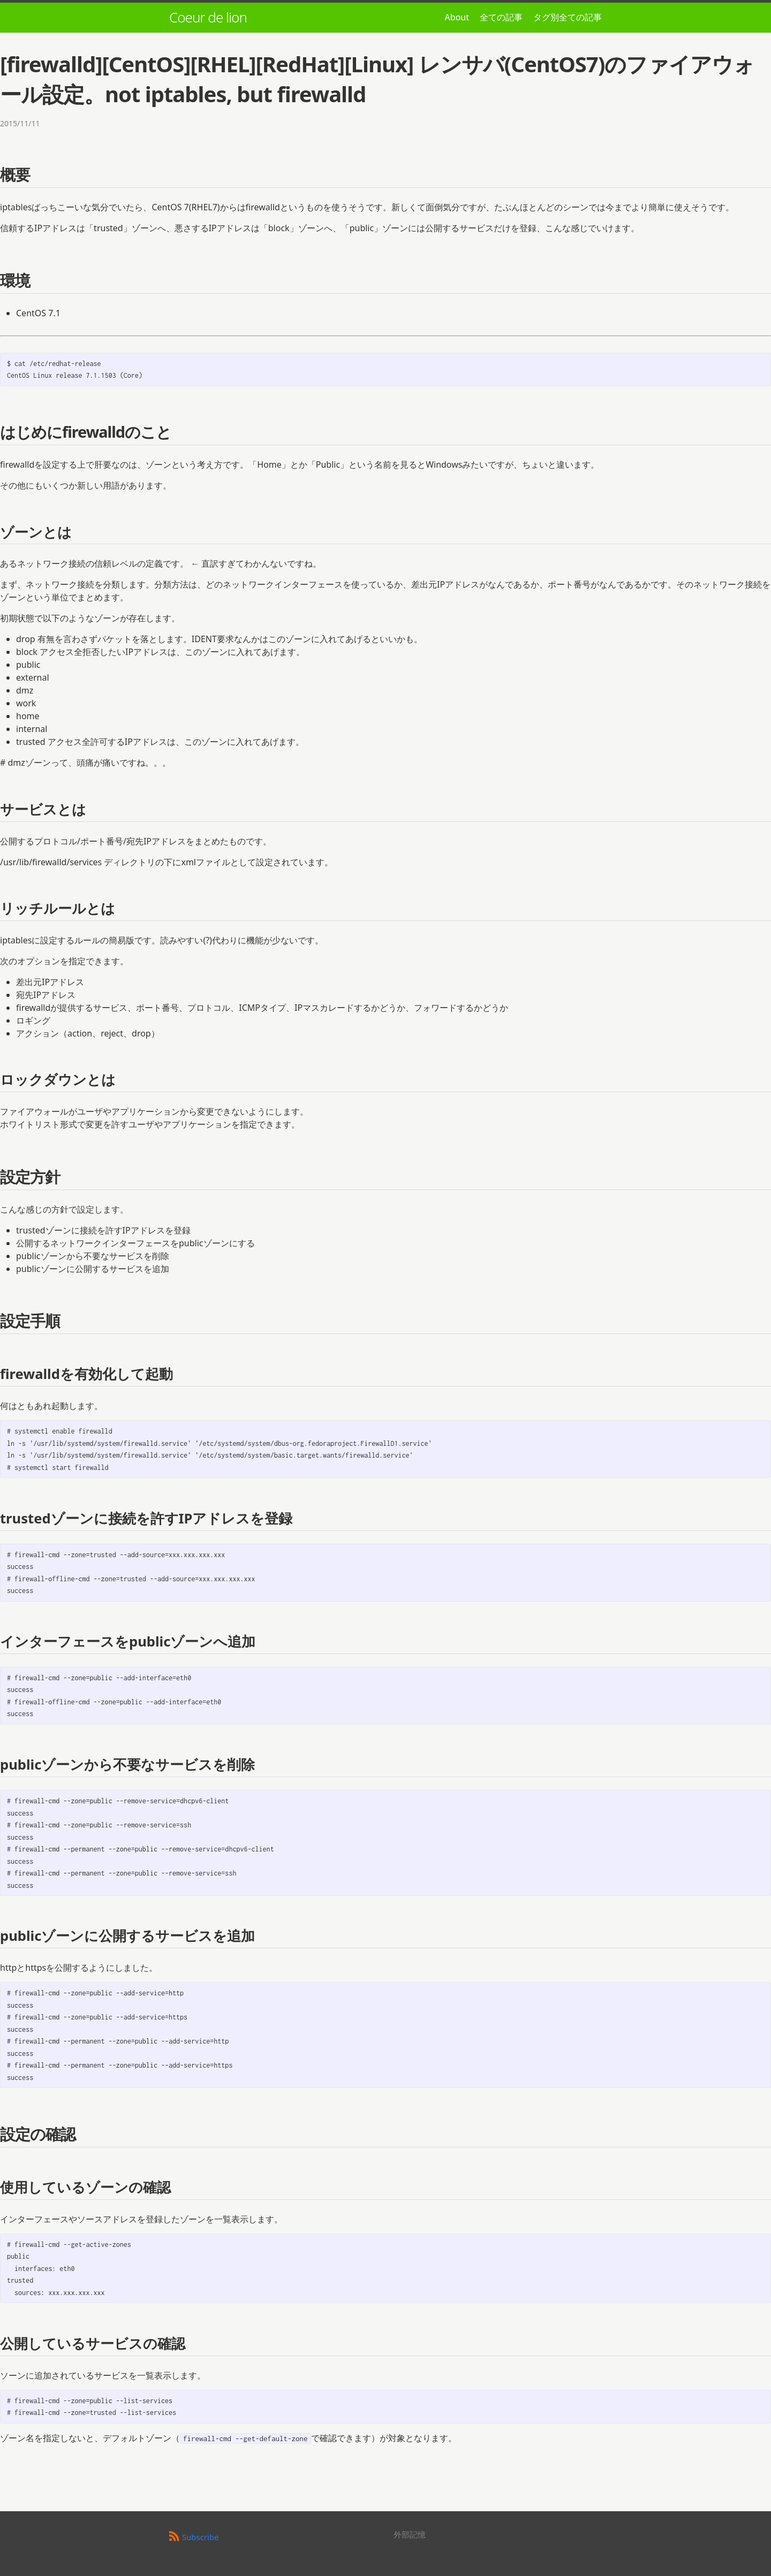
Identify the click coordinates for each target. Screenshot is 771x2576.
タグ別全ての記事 (567, 17)
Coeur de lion (208, 17)
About (457, 17)
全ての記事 (501, 17)
